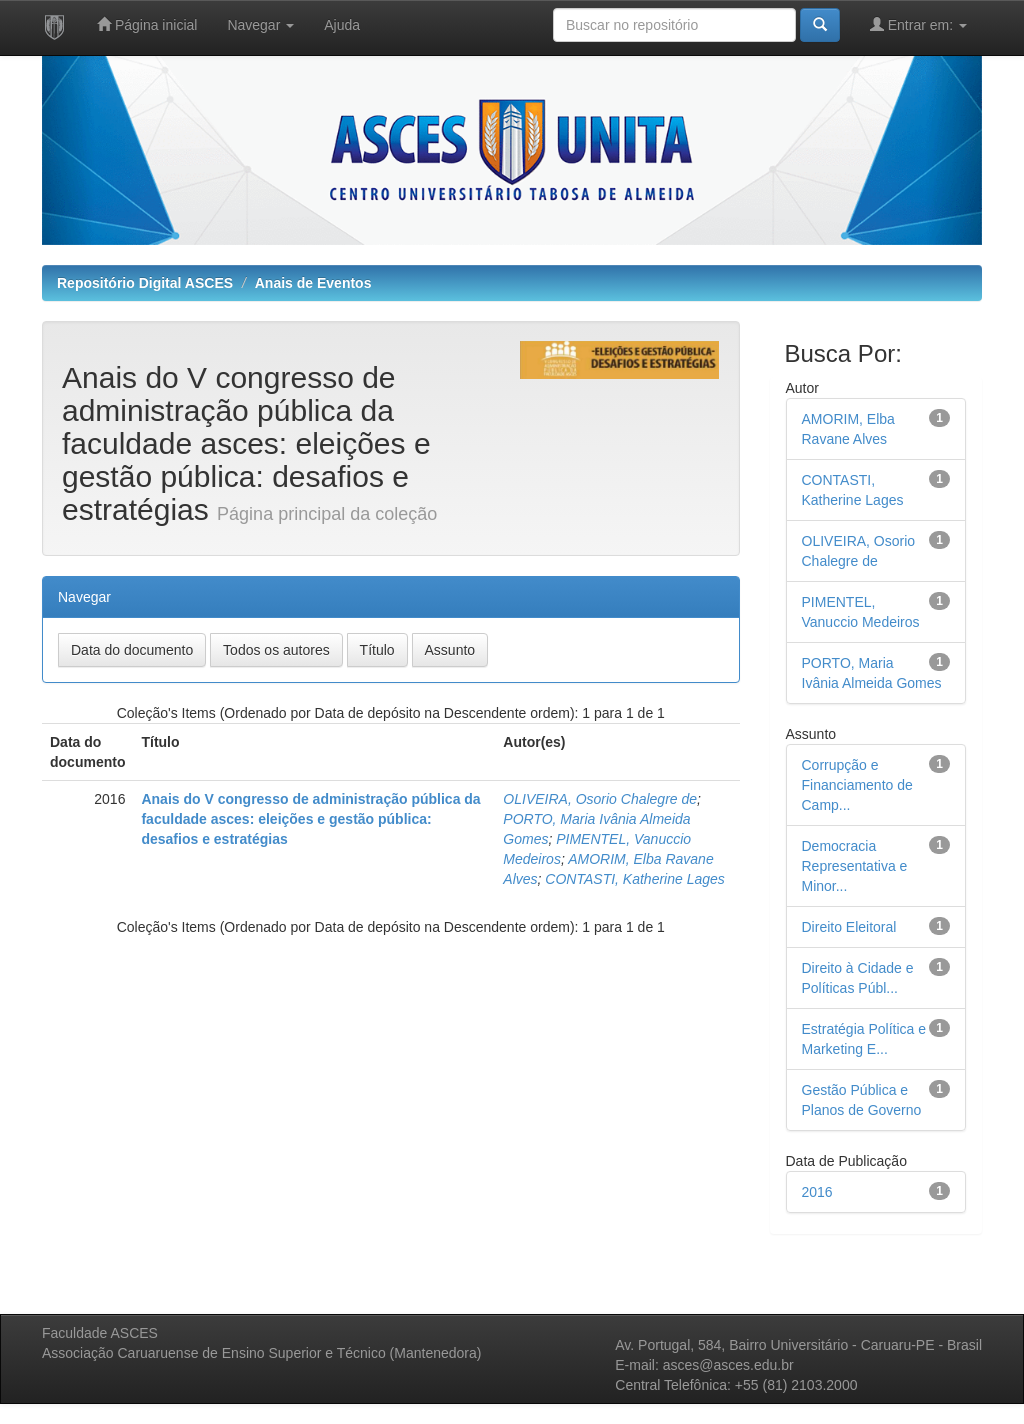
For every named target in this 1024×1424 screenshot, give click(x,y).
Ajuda (342, 25)
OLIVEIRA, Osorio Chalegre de (600, 799)
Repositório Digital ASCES (145, 283)
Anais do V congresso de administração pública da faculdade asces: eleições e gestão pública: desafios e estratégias (310, 819)
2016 (817, 1192)
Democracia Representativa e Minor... (855, 866)
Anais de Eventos (313, 283)
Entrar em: (918, 24)
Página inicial (147, 24)
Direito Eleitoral (849, 927)
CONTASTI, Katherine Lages (634, 879)
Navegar (260, 25)
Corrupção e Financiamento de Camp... (857, 785)
